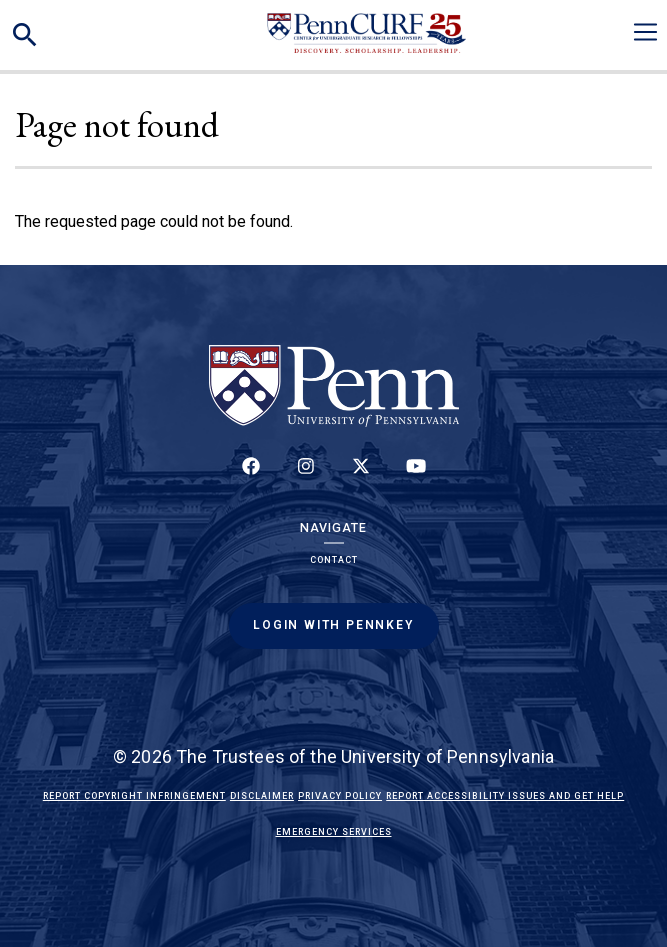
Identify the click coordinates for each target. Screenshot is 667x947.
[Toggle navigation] (646, 32)
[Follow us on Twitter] (361, 477)
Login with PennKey (333, 625)
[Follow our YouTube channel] (416, 477)
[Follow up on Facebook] (251, 477)
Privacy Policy (340, 796)
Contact (334, 560)
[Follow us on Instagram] (306, 477)
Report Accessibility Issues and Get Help (505, 796)
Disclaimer (262, 796)
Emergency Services (334, 832)
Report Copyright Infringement (134, 796)
